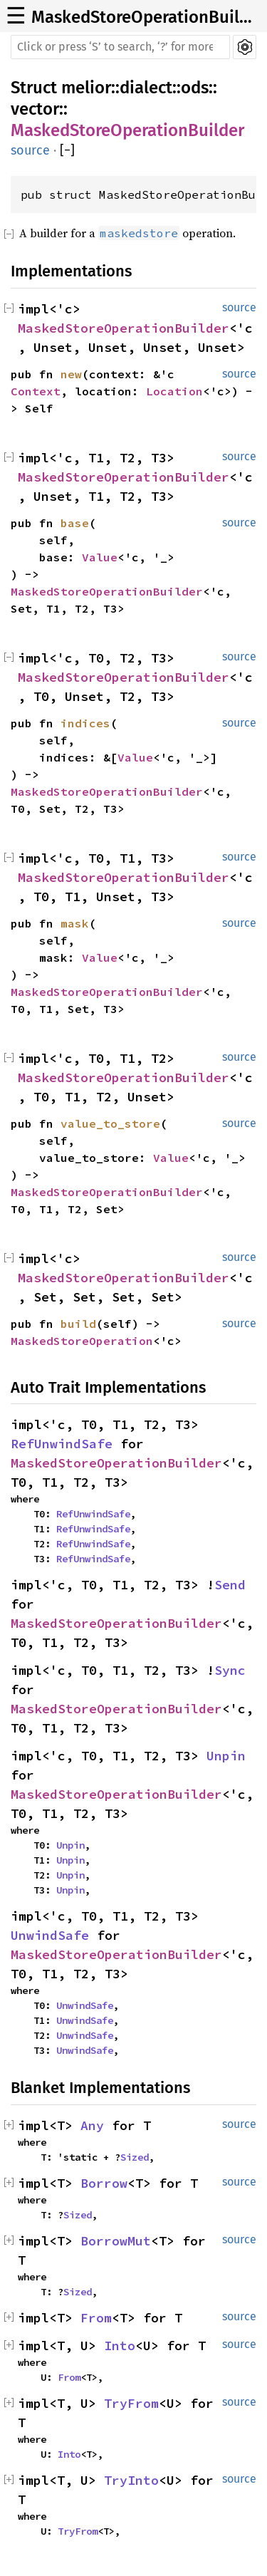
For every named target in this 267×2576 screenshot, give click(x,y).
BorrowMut (115, 2241)
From (96, 2318)
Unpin (226, 1755)
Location (174, 391)
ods (195, 88)
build (78, 1323)
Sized (134, 2157)
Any (92, 2125)
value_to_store (110, 1123)
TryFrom (131, 2403)
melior (86, 88)
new (71, 374)
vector (35, 109)
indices (85, 723)
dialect (146, 88)
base (75, 523)
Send (230, 1585)
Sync (230, 1670)
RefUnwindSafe (61, 1443)
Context (36, 391)
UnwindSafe (50, 1935)
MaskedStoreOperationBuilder (144, 17)
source (30, 150)
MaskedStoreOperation (82, 1341)
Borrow (103, 2183)
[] (67, 150)
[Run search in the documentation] (120, 47)
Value (99, 557)
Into (119, 2345)
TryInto (131, 2480)
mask (75, 923)
